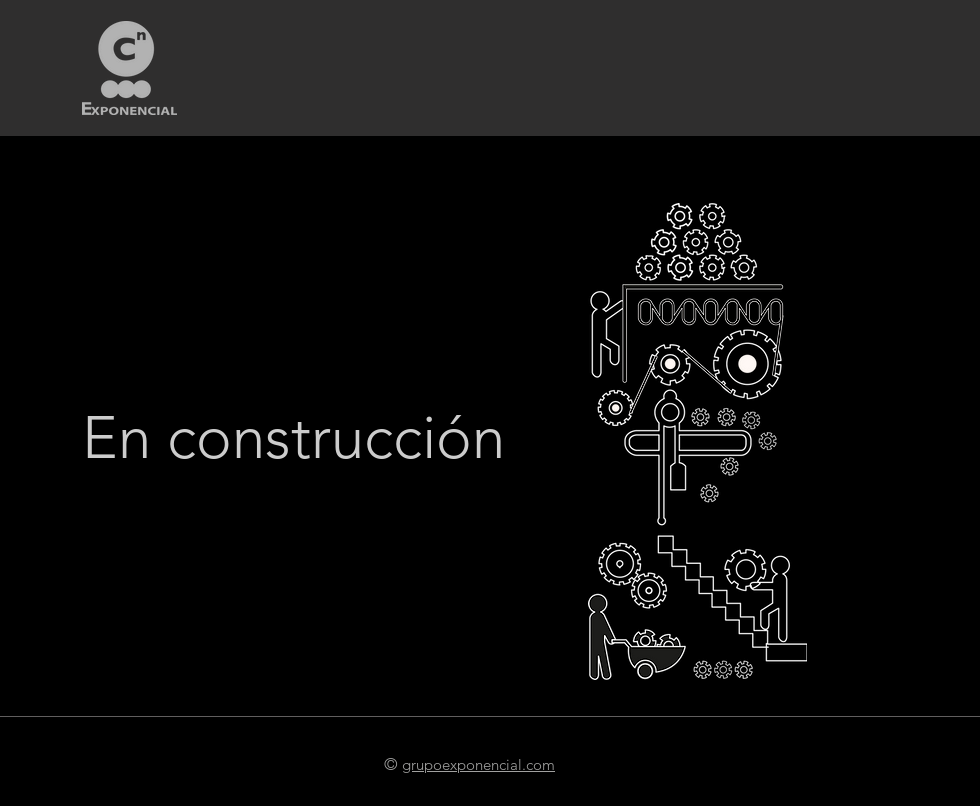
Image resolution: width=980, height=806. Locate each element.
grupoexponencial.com (478, 764)
